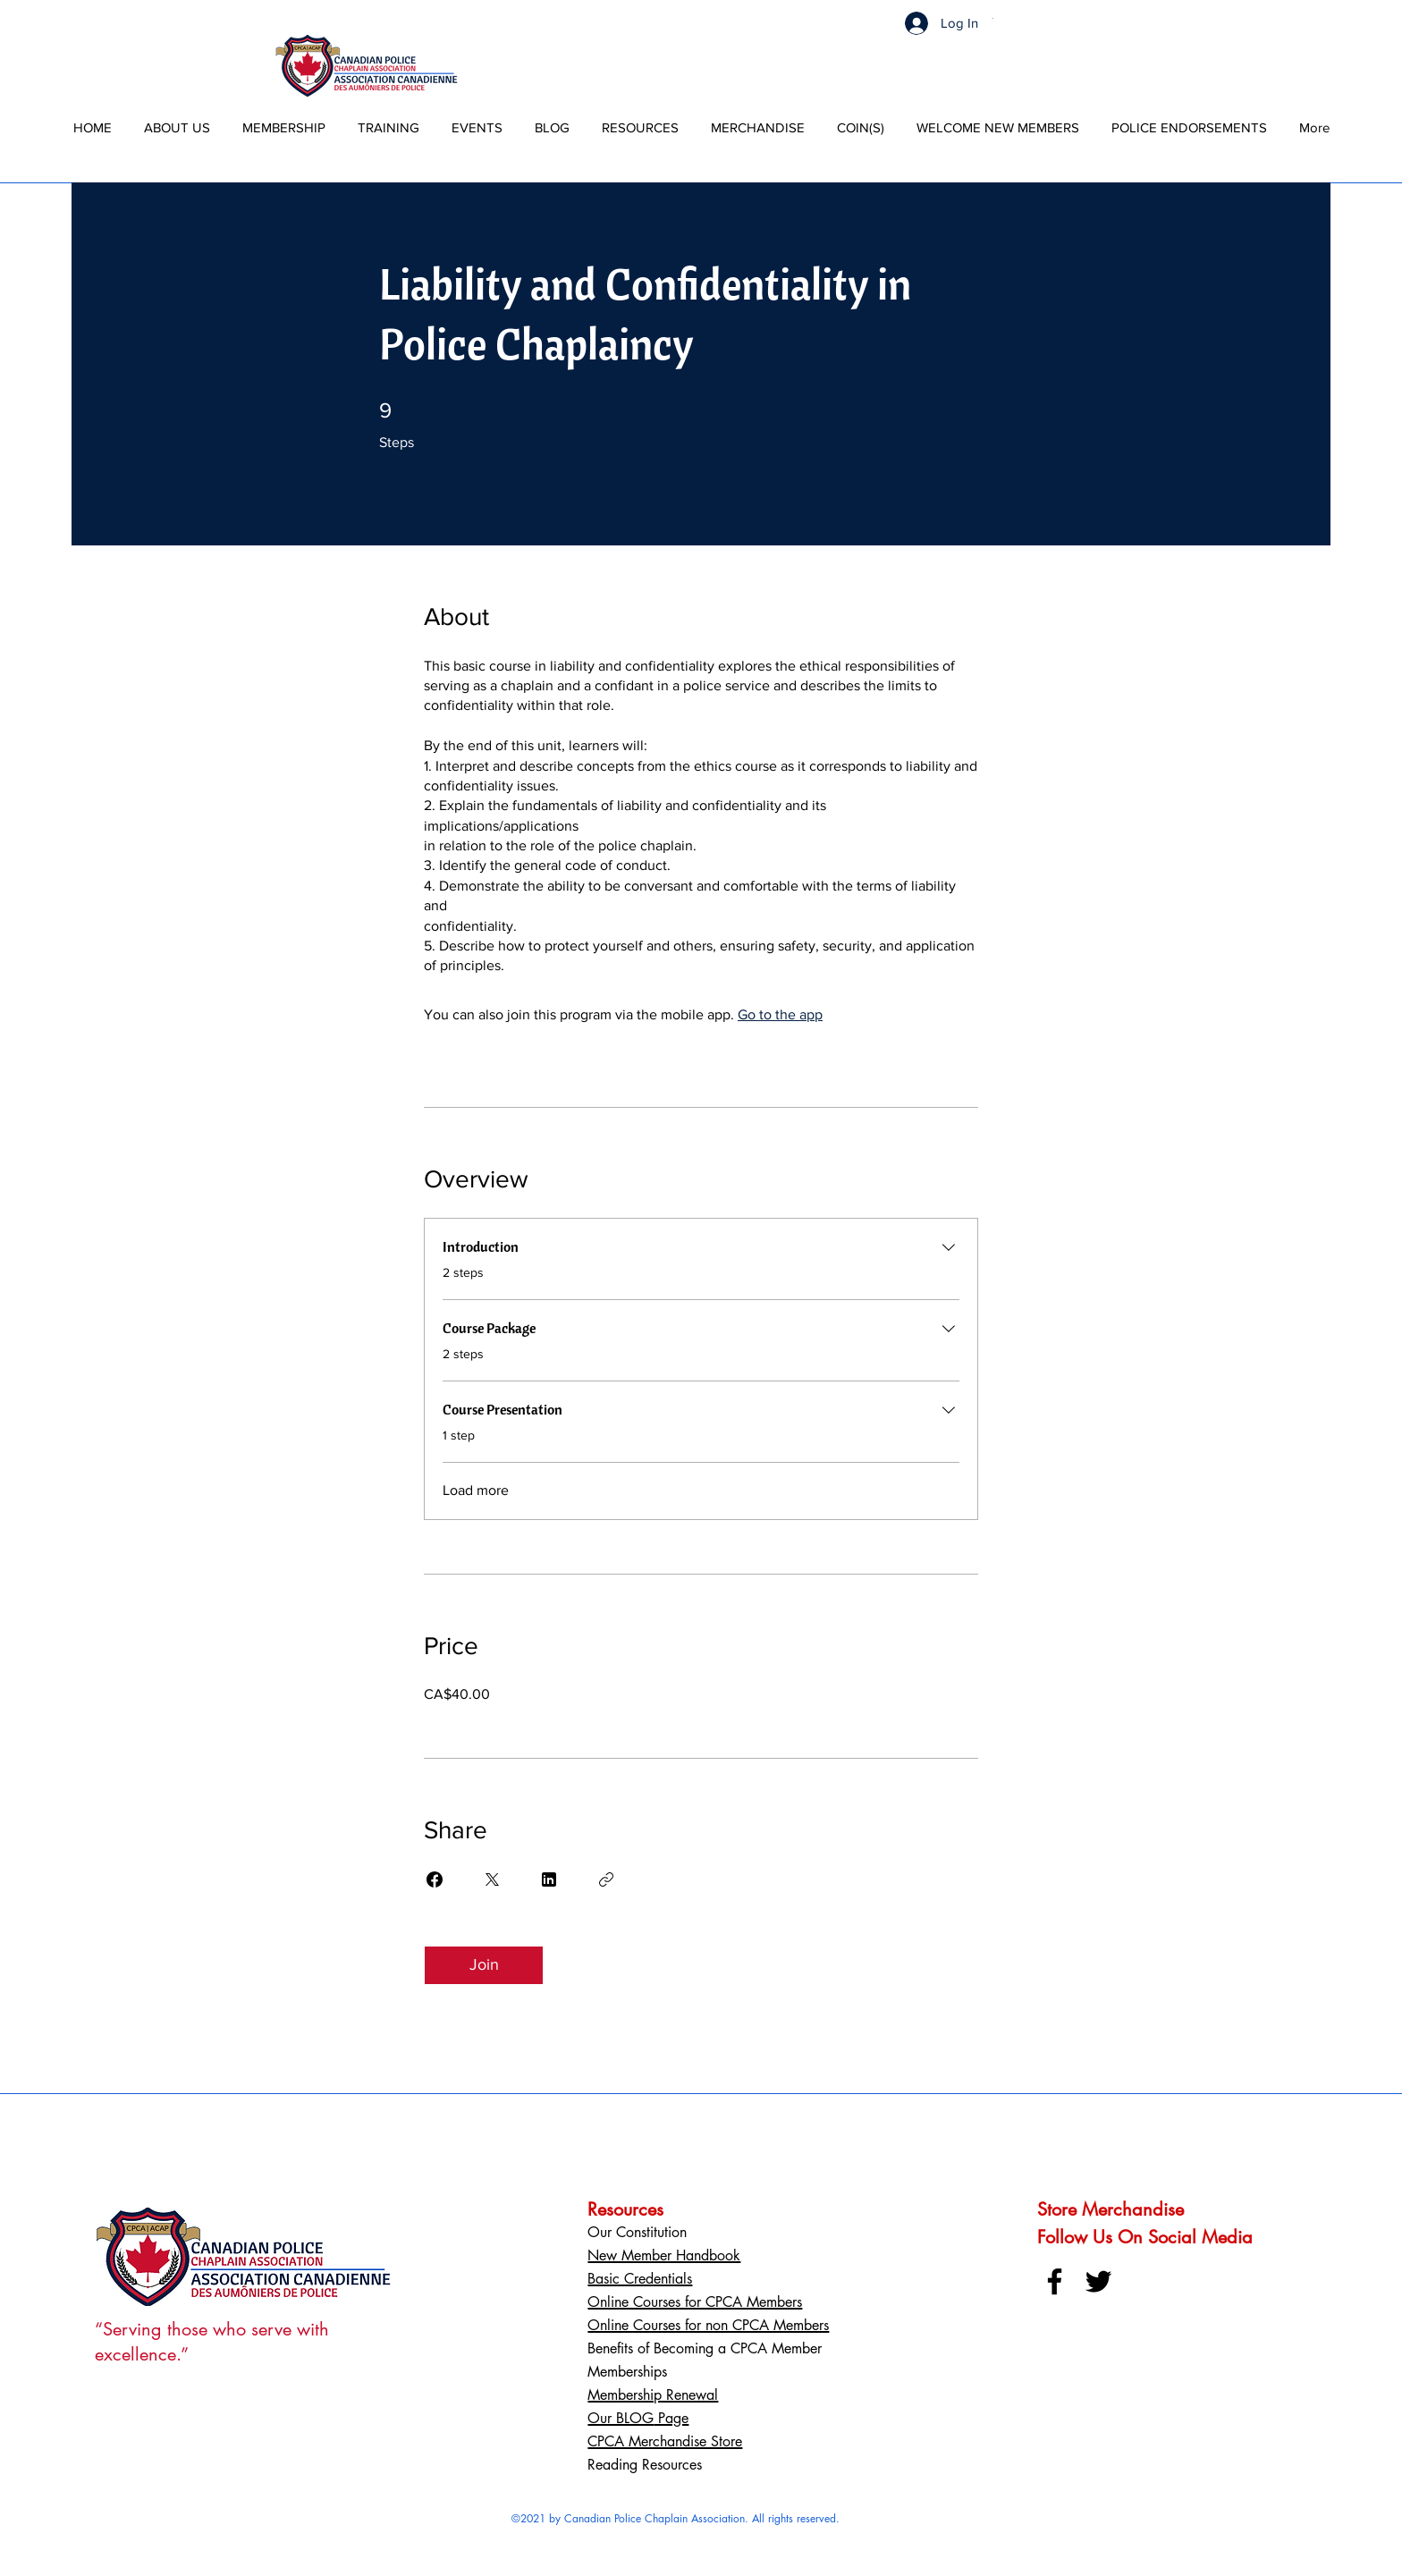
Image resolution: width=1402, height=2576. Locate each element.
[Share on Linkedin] (549, 1879)
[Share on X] (492, 1879)
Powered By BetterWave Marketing (675, 2533)
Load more (476, 1490)
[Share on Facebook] (434, 1879)
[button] (994, 18)
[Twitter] (1098, 2281)
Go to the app (780, 1014)
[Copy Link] (606, 1879)
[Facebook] (1054, 2281)
